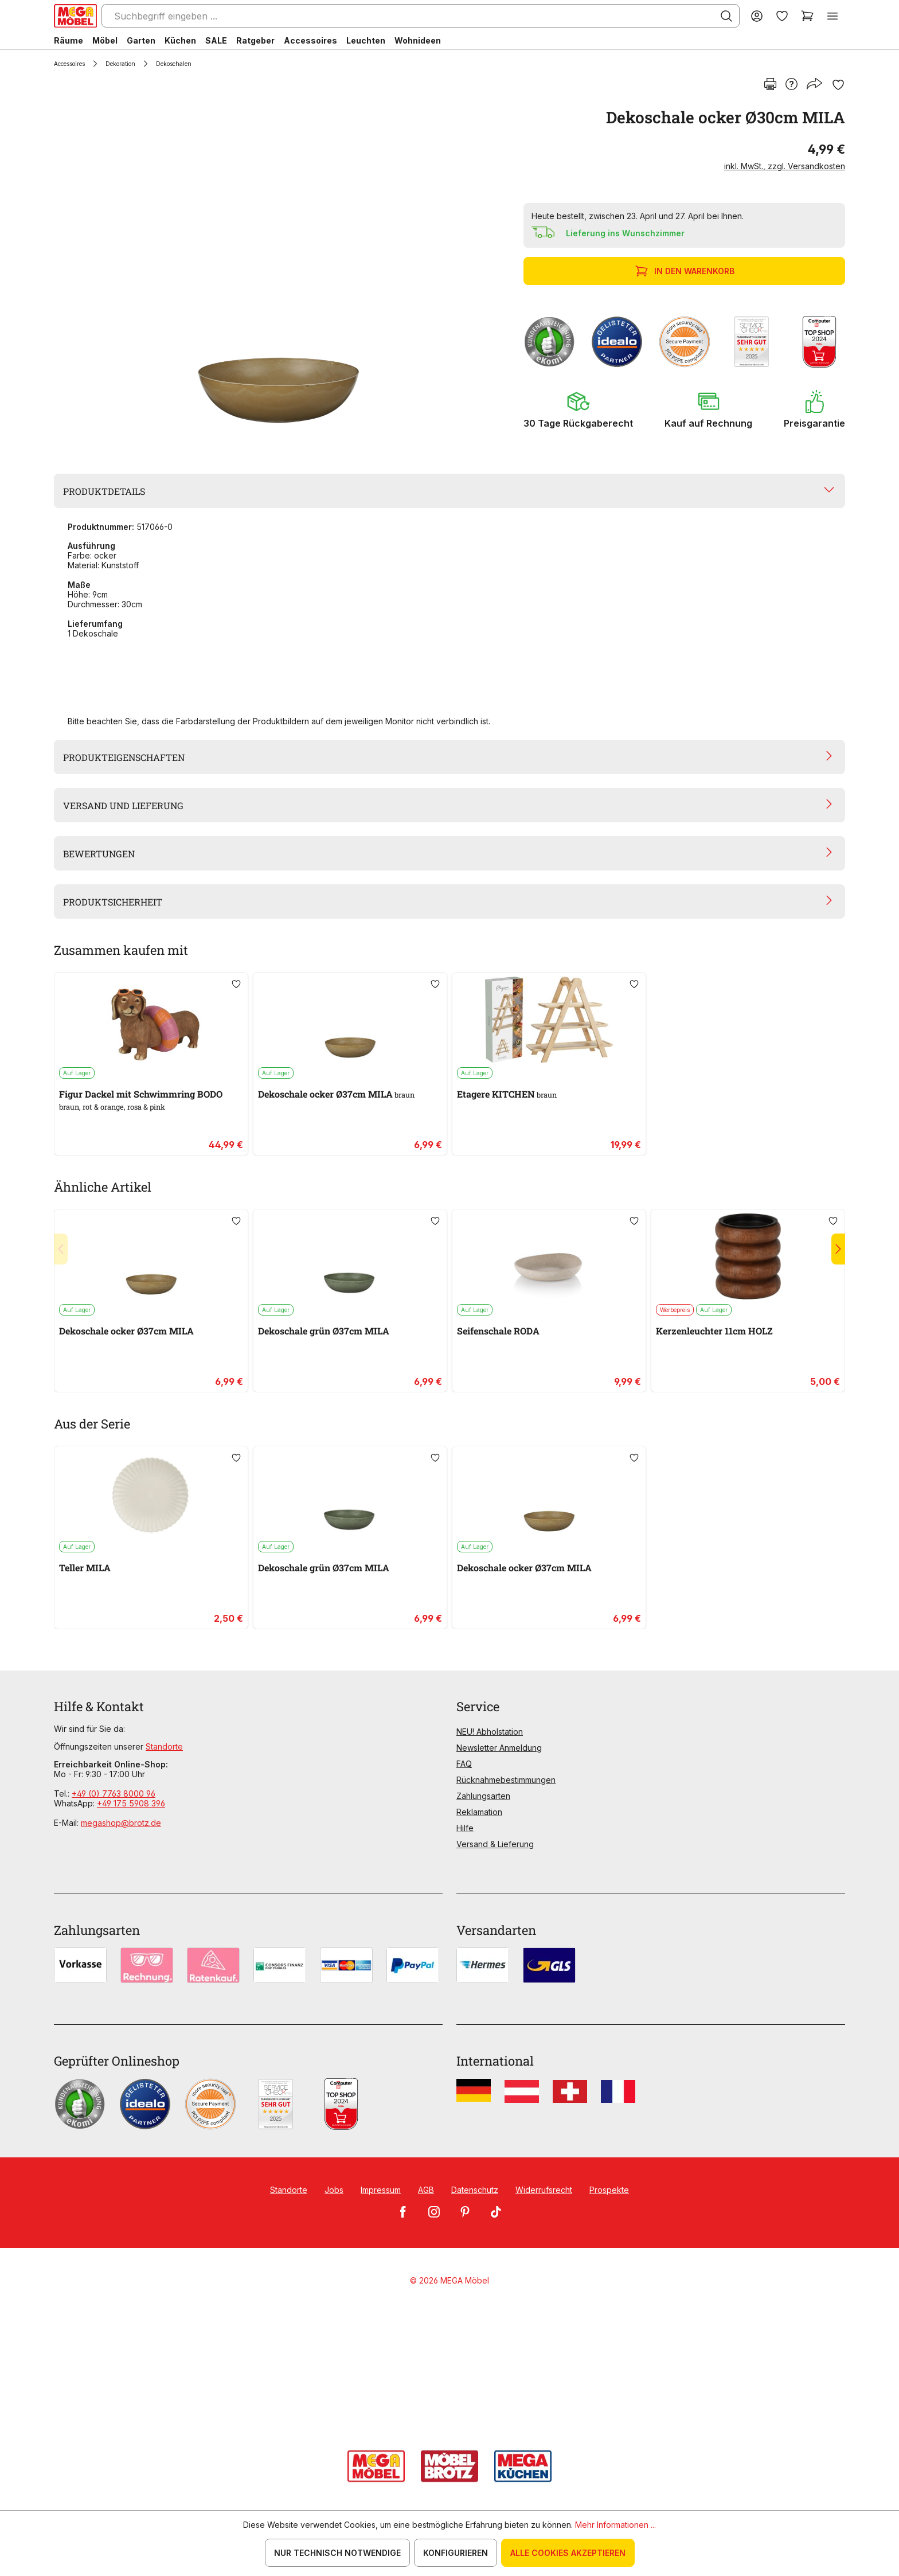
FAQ (464, 1764)
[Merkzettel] (782, 16)
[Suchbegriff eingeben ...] (420, 16)
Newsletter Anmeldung (499, 1748)
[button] (578, 409)
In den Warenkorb (686, 271)
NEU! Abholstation (489, 1731)
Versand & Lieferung (495, 1844)
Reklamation (479, 1812)
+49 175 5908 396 (131, 1803)
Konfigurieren (455, 2553)
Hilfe (465, 1828)
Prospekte (609, 2190)
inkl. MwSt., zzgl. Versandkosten (784, 166)
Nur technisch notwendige (337, 2553)
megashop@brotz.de (121, 1823)
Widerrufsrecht (543, 2190)
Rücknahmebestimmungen (506, 1780)
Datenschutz (474, 2190)
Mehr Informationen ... (615, 2525)
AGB (426, 2190)
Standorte (164, 1746)
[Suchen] (726, 16)
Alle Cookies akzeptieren (568, 2553)
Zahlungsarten (483, 1796)
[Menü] (832, 16)
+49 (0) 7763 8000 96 (113, 1793)
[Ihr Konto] (756, 16)
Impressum (381, 2190)
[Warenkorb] (807, 16)
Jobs (334, 2190)
